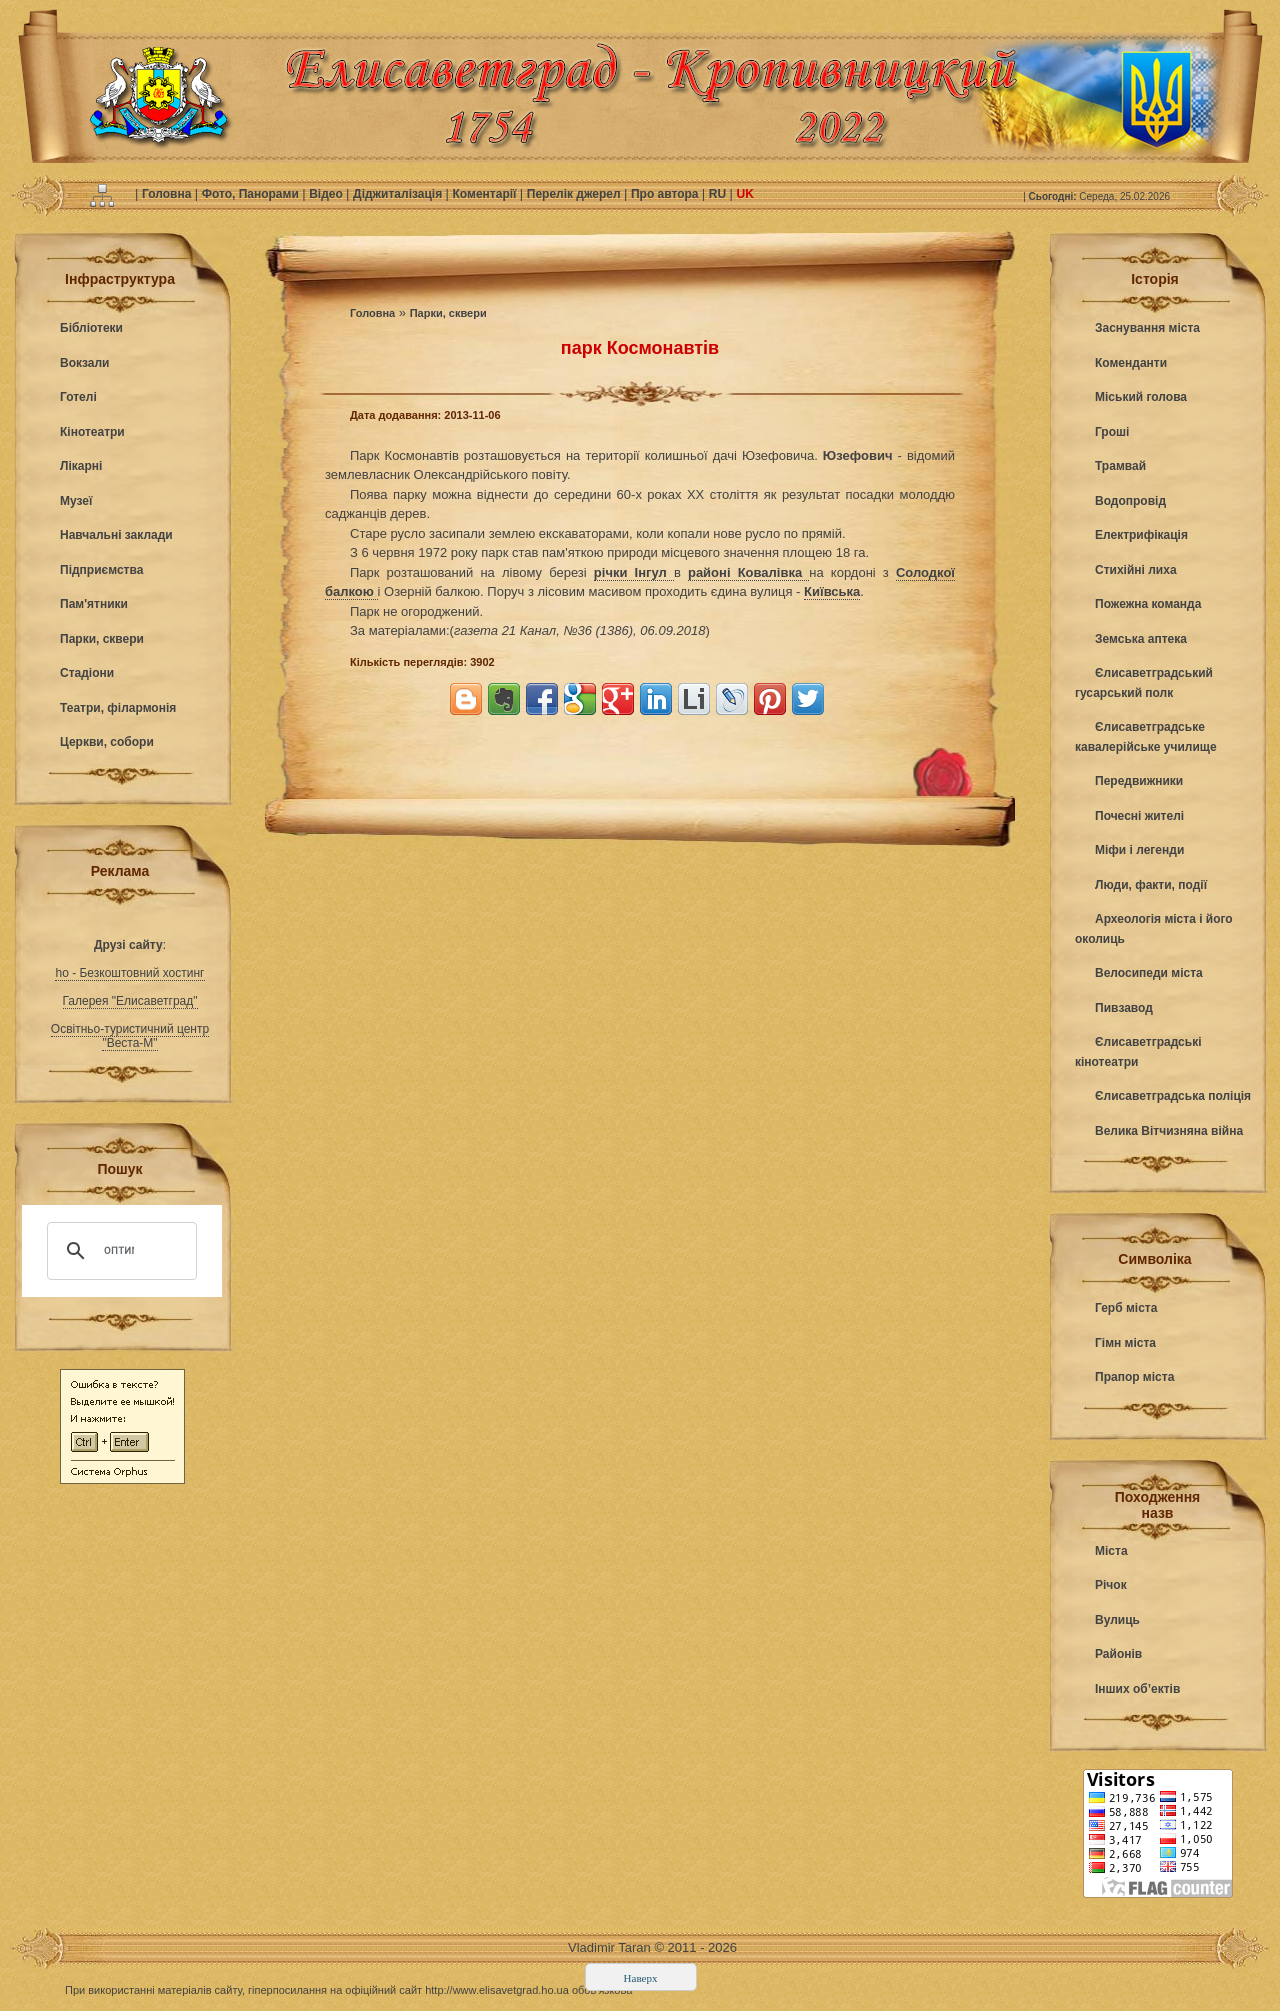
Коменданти (1131, 363)
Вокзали (84, 363)
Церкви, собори (107, 742)
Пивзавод (1124, 1008)
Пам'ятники (94, 604)
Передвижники (1139, 781)
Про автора (666, 194)
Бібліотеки (91, 328)
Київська (832, 591)
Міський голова (1141, 397)
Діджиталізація (399, 194)
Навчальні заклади (116, 535)
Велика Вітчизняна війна (1169, 1131)
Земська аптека (1141, 639)
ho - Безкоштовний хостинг (129, 973)
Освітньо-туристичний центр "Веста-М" (130, 1036)
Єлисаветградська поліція (1173, 1096)
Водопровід (1130, 501)
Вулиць (1117, 1620)
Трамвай (1120, 466)
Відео (327, 194)
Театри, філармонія (118, 708)
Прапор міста (1134, 1377)
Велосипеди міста (1149, 973)
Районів (1118, 1654)
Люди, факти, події (1151, 885)
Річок (1111, 1585)
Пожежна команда (1148, 604)
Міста (1111, 1551)
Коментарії (486, 194)
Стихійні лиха (1136, 570)
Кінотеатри (92, 432)
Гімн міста (1125, 1343)
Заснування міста (1147, 328)
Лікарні (81, 466)
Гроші (1112, 432)
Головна (168, 194)
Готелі (78, 397)
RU (719, 194)
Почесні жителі (1139, 816)
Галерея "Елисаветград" (130, 1001)
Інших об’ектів (1137, 1689)
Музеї (76, 501)
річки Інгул (634, 572)
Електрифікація (1141, 535)
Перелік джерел (575, 194)
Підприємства (101, 570)
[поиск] (119, 1251)
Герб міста (1126, 1308)
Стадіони (87, 673)
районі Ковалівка (748, 572)
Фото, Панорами (252, 194)
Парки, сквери (102, 639)
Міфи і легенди (1139, 850)
